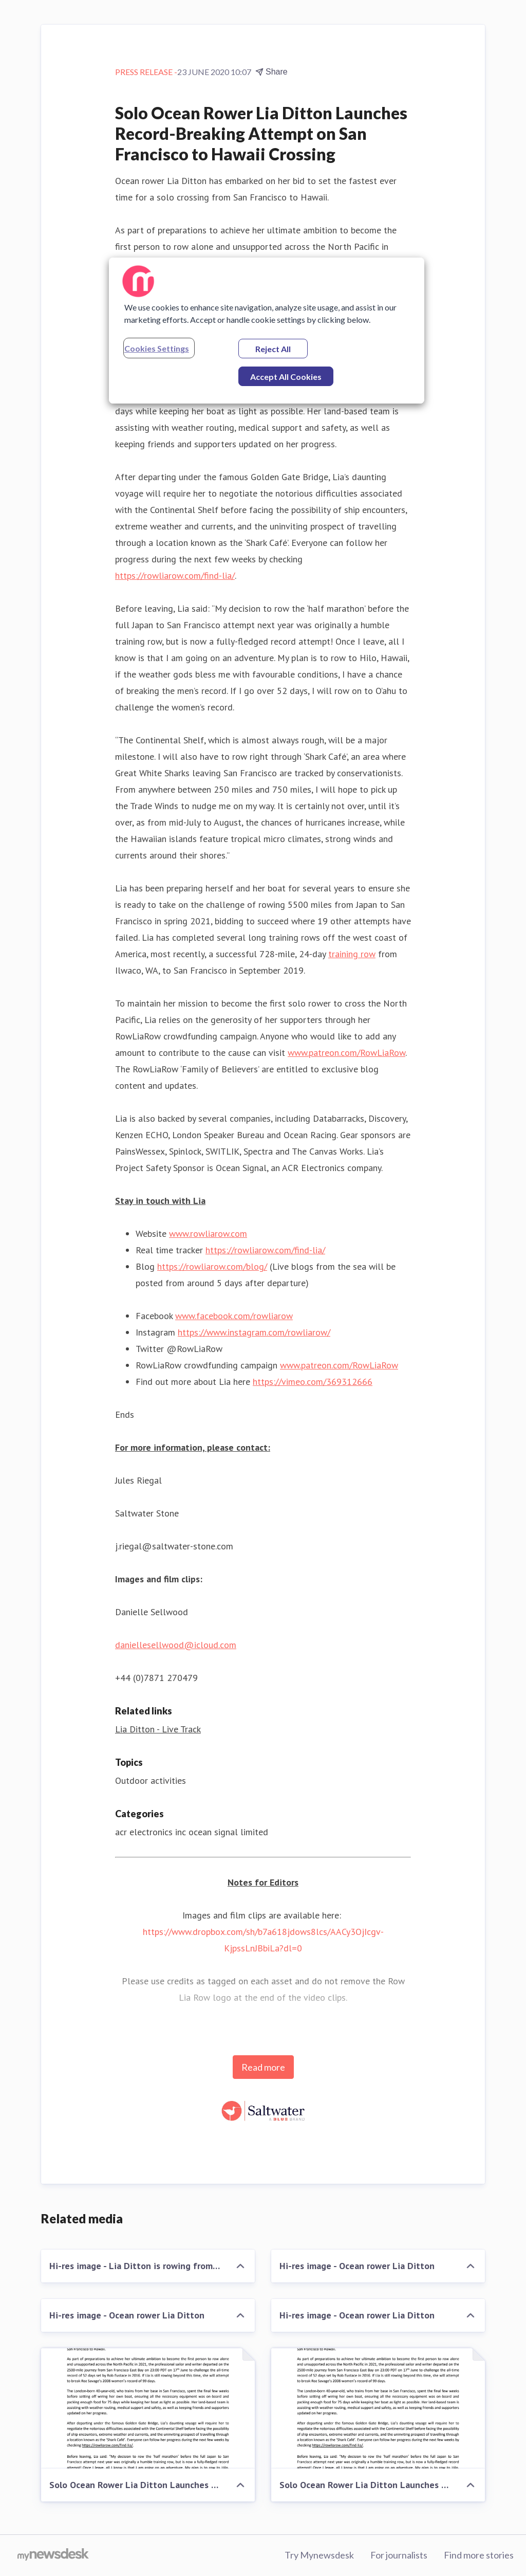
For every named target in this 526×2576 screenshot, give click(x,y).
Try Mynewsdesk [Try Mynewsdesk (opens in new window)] (319, 2555)
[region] (266, 331)
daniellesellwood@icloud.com (175, 1645)
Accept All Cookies (286, 376)
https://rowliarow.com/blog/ (212, 1266)
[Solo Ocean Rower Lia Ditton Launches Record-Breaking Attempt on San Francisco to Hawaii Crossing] (148, 2408)
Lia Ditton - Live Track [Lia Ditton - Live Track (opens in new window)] (158, 1729)
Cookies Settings (156, 348)
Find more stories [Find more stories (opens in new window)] (479, 2555)
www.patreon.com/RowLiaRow (346, 1052)
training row (351, 954)
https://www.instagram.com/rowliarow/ (254, 1332)
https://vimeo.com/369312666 (312, 1381)
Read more (263, 2067)
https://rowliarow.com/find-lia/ (175, 575)
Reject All (273, 349)
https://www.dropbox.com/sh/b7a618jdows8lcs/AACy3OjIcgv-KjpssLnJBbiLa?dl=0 (263, 1940)
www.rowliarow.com (208, 1233)
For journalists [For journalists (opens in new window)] (398, 2555)
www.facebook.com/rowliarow (234, 1316)
